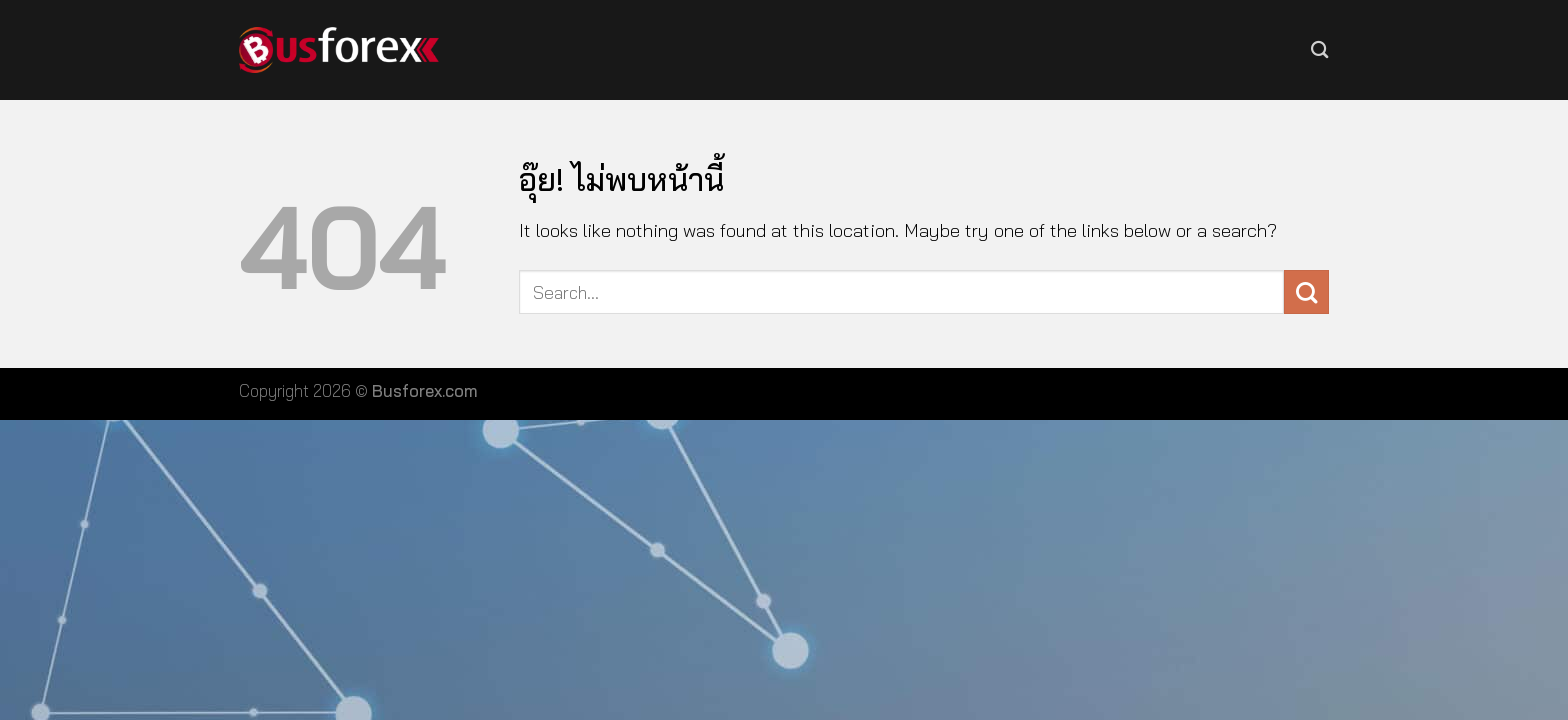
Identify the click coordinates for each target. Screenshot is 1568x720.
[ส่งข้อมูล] (1306, 292)
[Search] (1320, 49)
